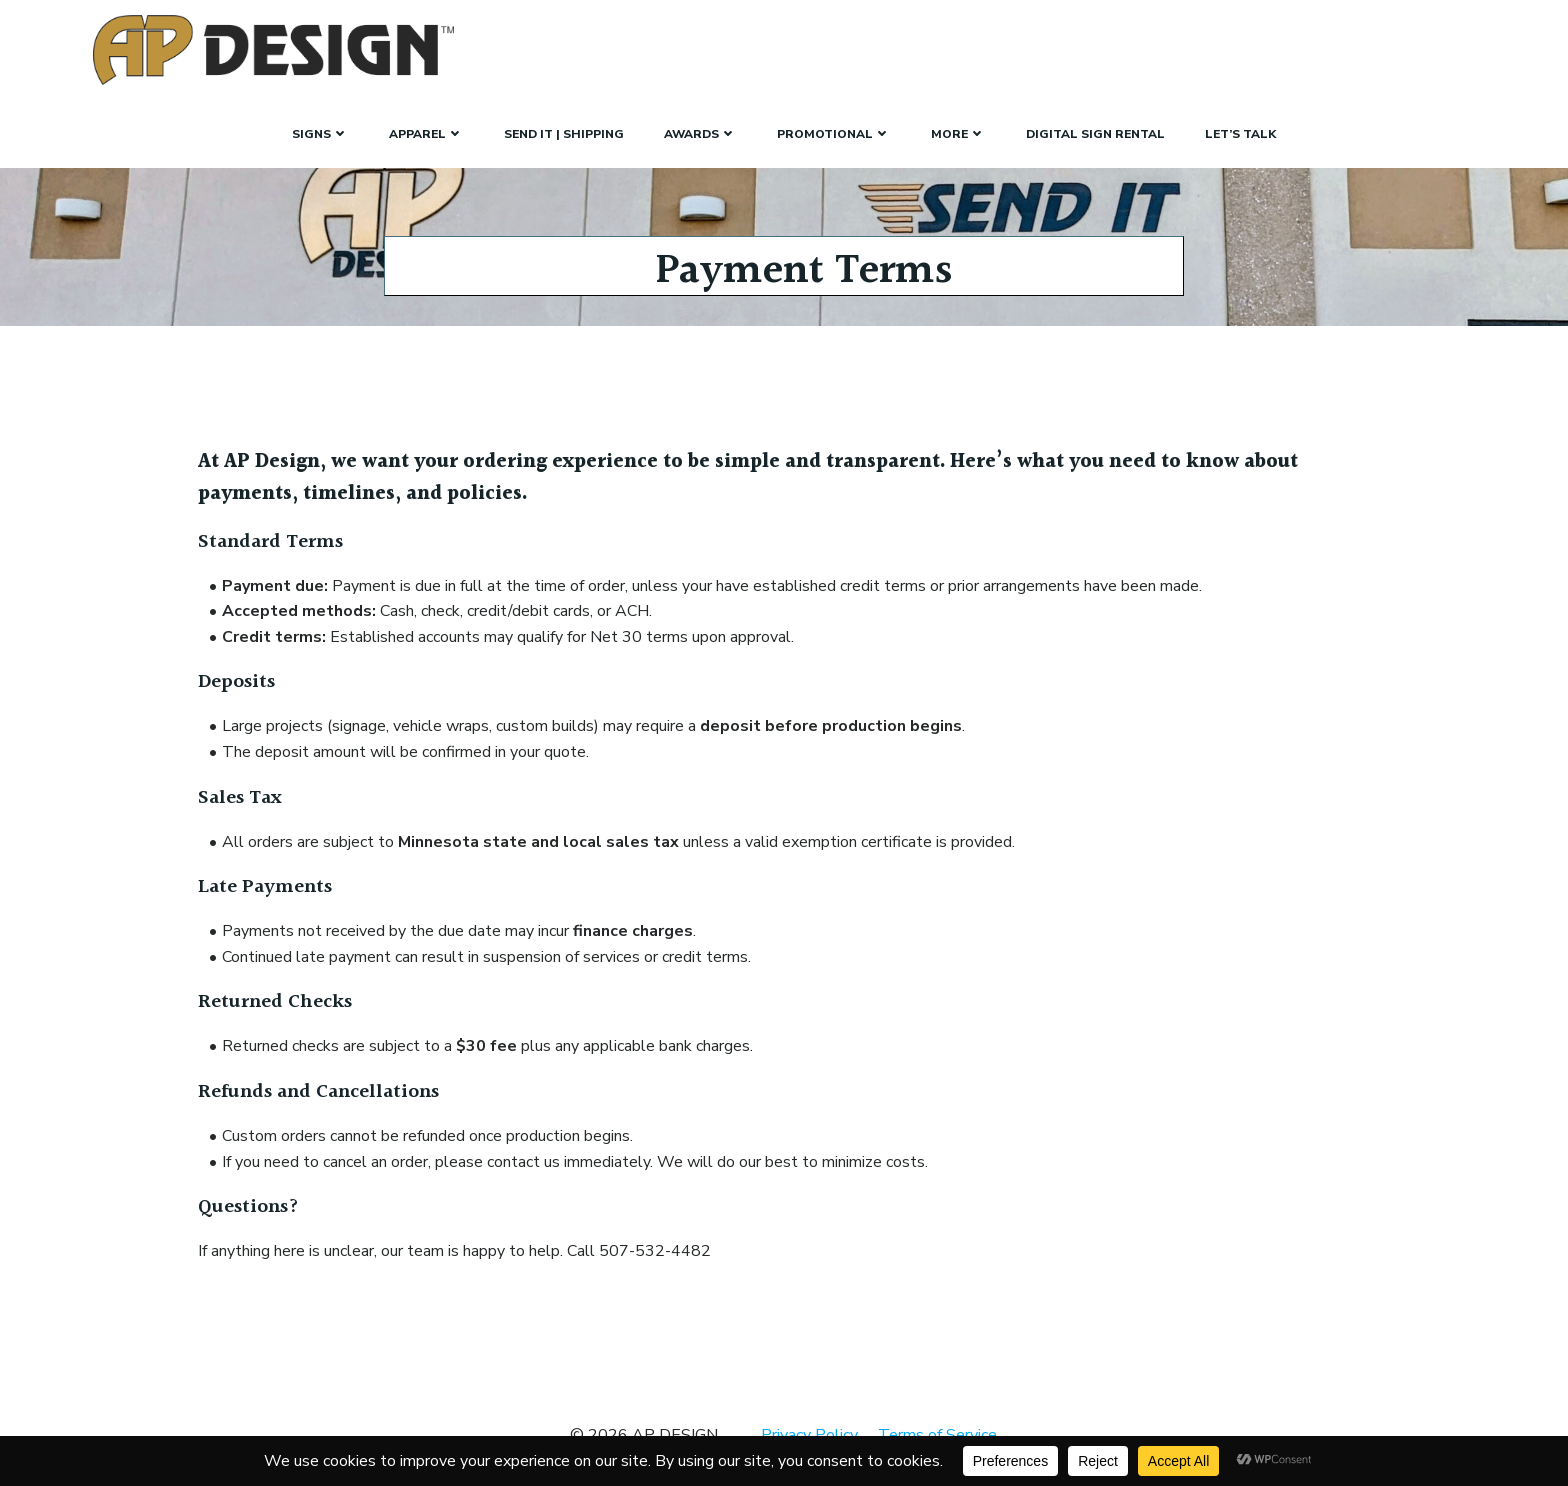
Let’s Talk (1240, 134)
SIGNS (320, 134)
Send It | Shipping (564, 134)
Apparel (426, 134)
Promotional (834, 134)
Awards (700, 134)
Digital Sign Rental (1095, 134)
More (958, 134)
